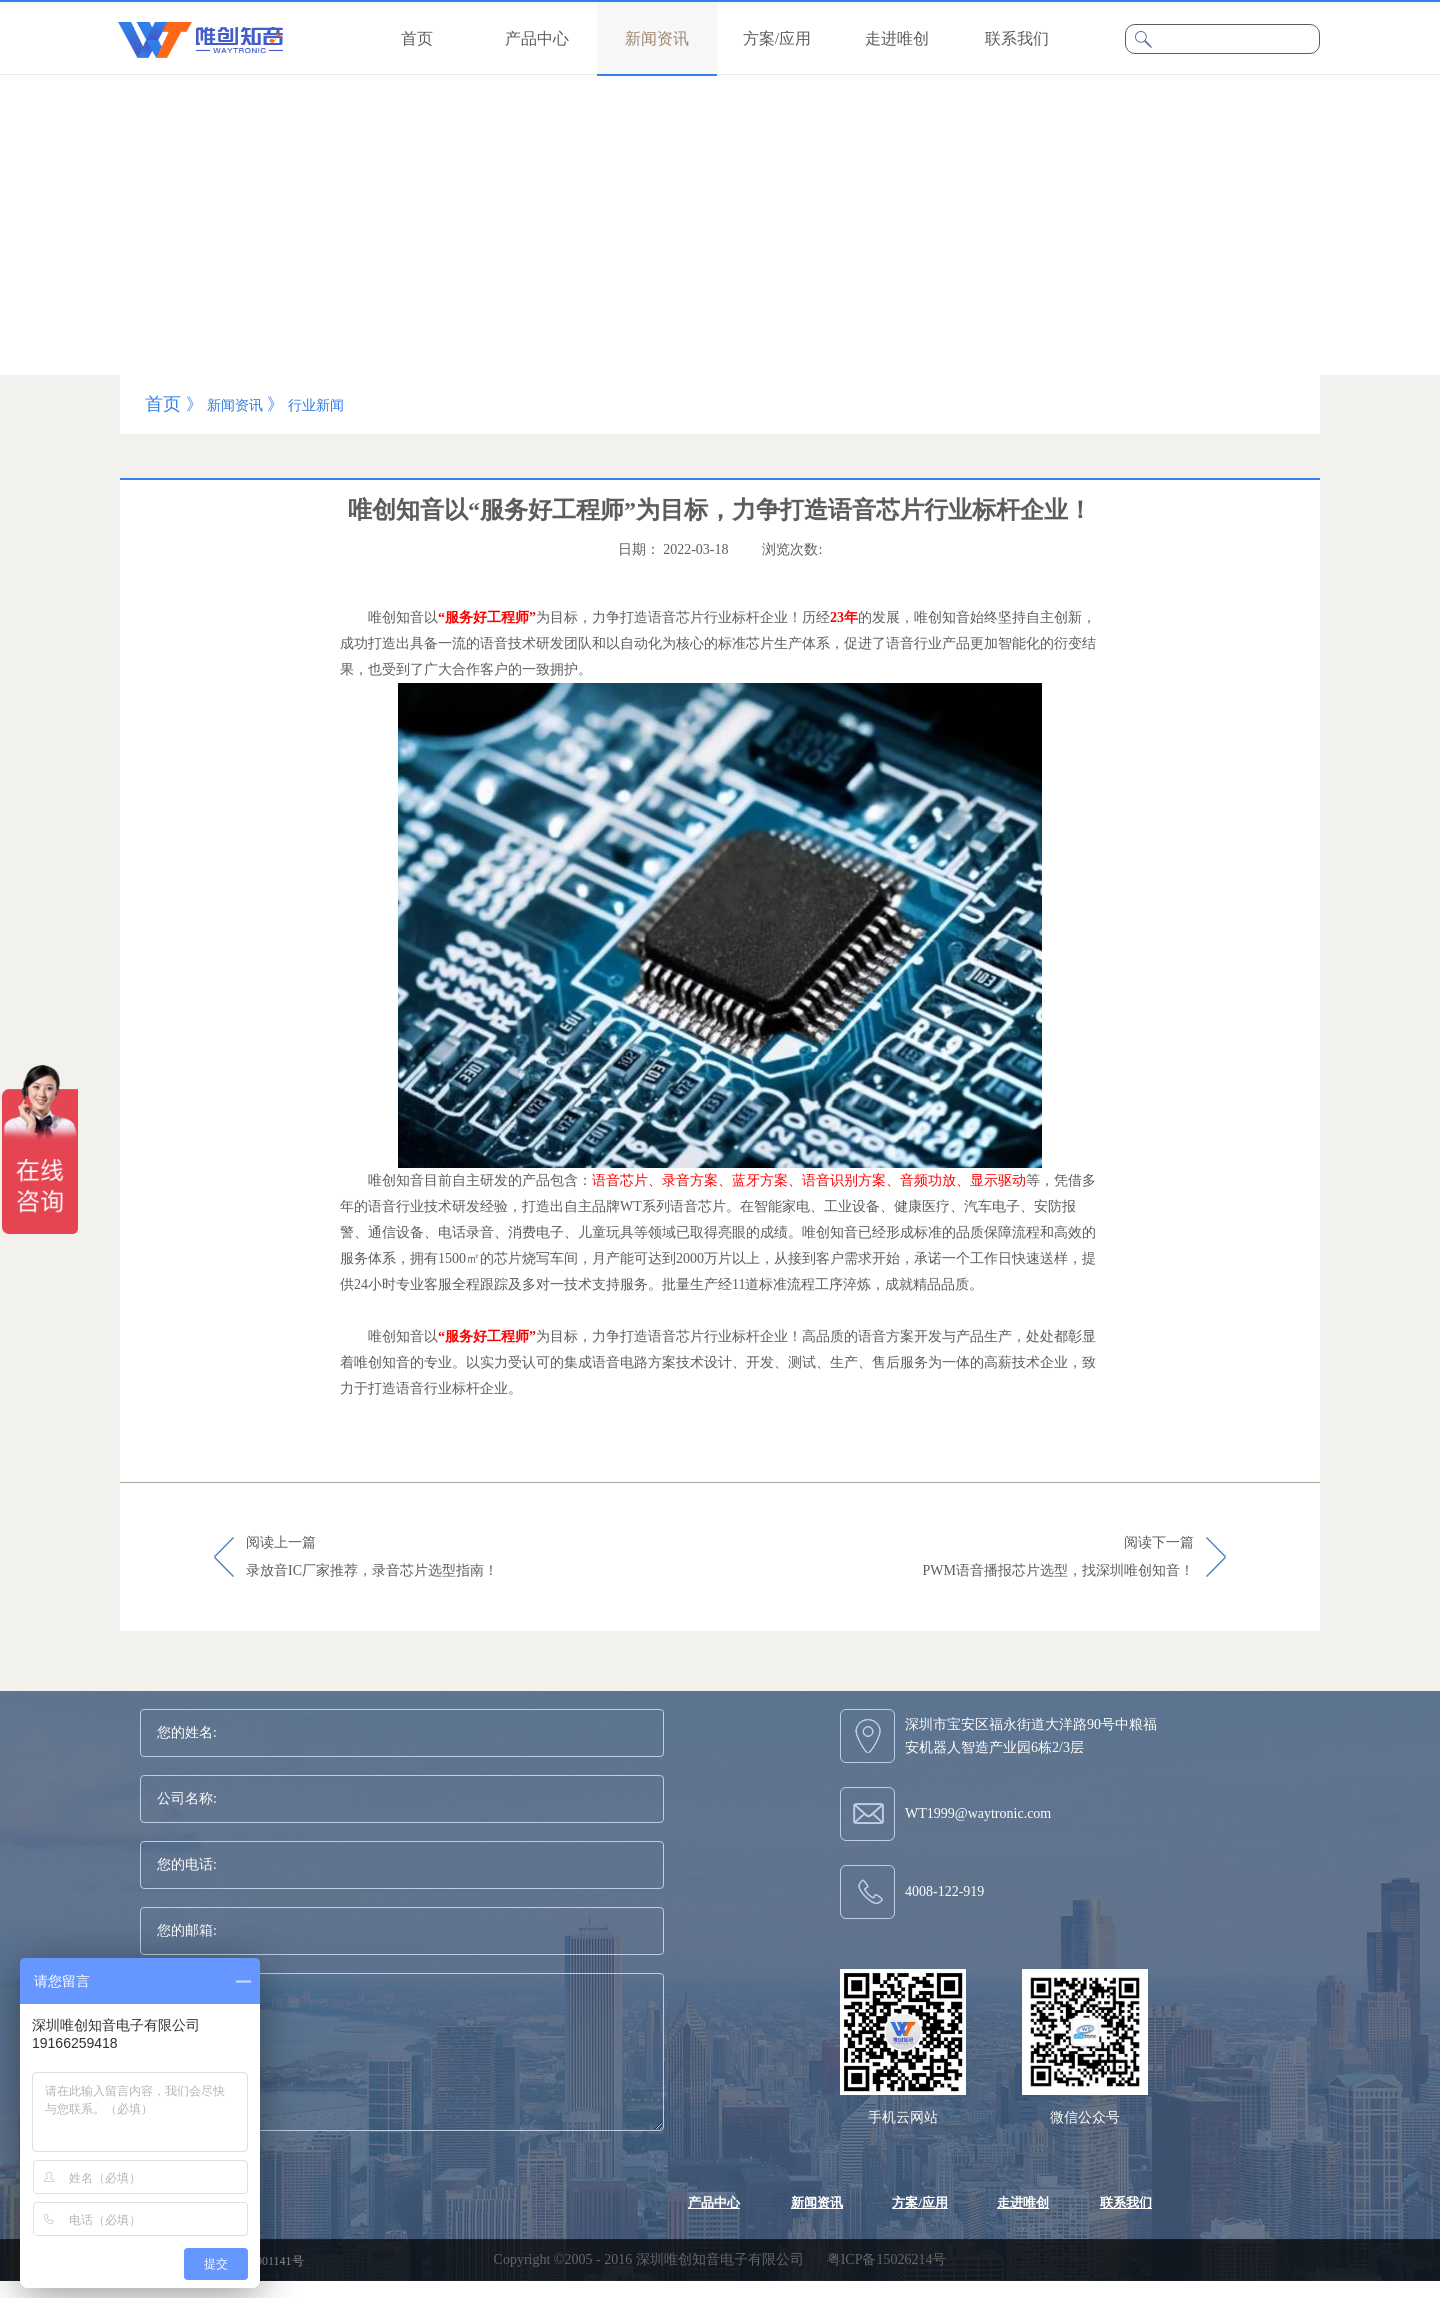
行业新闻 (316, 405)
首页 (417, 38)
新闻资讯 (235, 405)
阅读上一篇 (372, 1558)
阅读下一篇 (1058, 1558)
